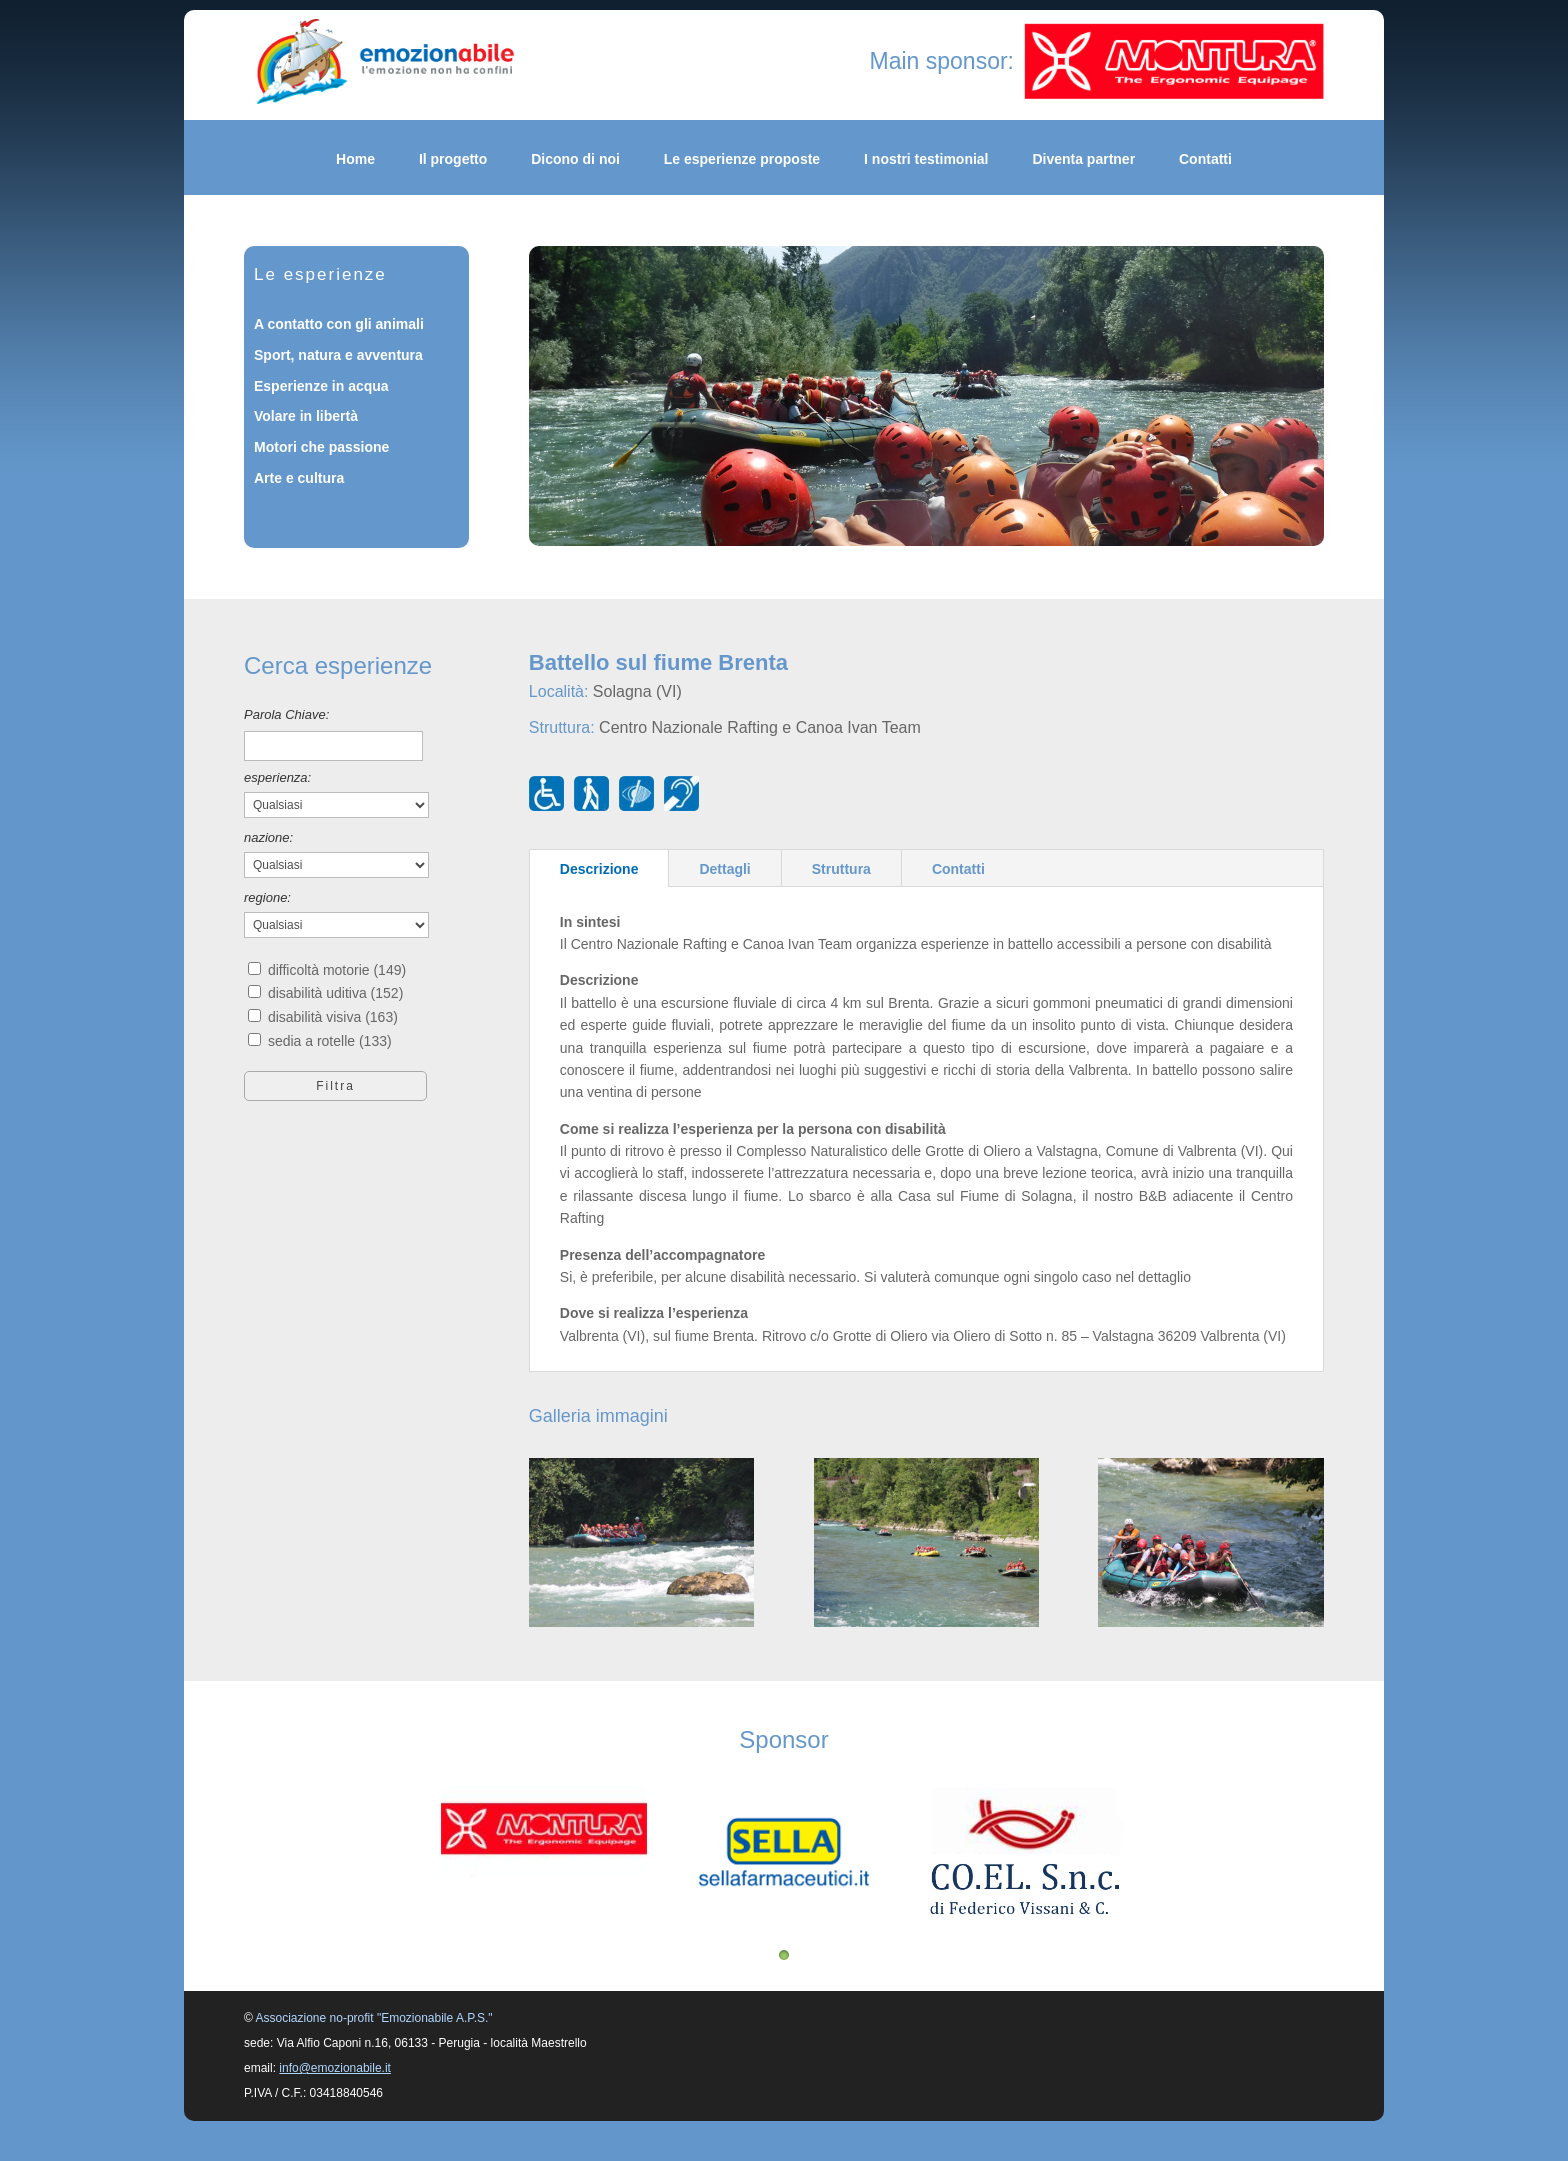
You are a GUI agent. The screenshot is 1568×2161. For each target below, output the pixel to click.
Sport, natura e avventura (338, 355)
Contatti (1205, 159)
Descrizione (599, 869)
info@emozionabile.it (335, 2068)
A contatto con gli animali (339, 324)
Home (355, 159)
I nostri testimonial (926, 159)
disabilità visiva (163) (333, 1017)
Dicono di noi (575, 159)
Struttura (841, 869)
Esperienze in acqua (321, 386)
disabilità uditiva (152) (335, 993)
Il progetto (453, 159)
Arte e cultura (299, 478)
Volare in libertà (306, 416)
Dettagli (724, 869)
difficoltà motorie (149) (337, 970)
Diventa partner (1083, 159)
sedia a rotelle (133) (330, 1041)
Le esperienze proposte (742, 159)
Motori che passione (321, 447)
